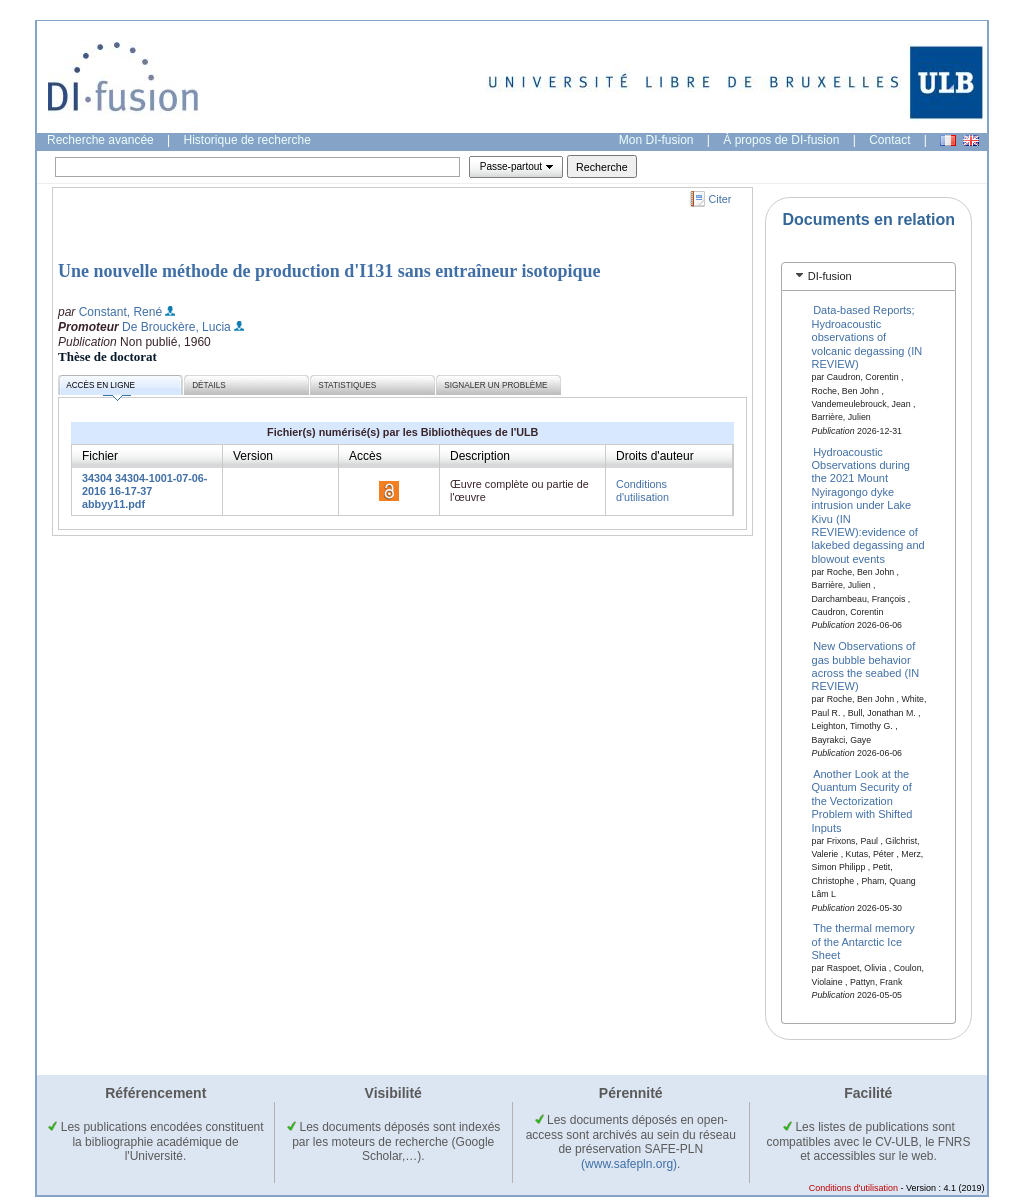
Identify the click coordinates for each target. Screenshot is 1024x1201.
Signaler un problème (495, 385)
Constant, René (120, 312)
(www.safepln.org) (629, 1164)
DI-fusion (830, 276)
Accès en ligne (100, 388)
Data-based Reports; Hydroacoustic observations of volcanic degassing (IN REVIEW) (867, 337)
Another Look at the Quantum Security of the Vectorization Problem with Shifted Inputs (862, 801)
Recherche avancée (100, 140)
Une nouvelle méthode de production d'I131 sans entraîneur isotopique (329, 271)
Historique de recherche (247, 140)
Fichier (100, 456)
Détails (209, 385)
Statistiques (347, 385)
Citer (720, 199)
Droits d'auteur (655, 456)
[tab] (868, 276)
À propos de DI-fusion (781, 140)
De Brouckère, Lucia (176, 327)
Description (480, 456)
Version (253, 456)
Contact (889, 140)
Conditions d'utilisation (642, 490)
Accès (365, 456)
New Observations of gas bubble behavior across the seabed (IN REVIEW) (866, 666)
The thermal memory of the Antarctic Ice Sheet (863, 941)
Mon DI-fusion (656, 140)
